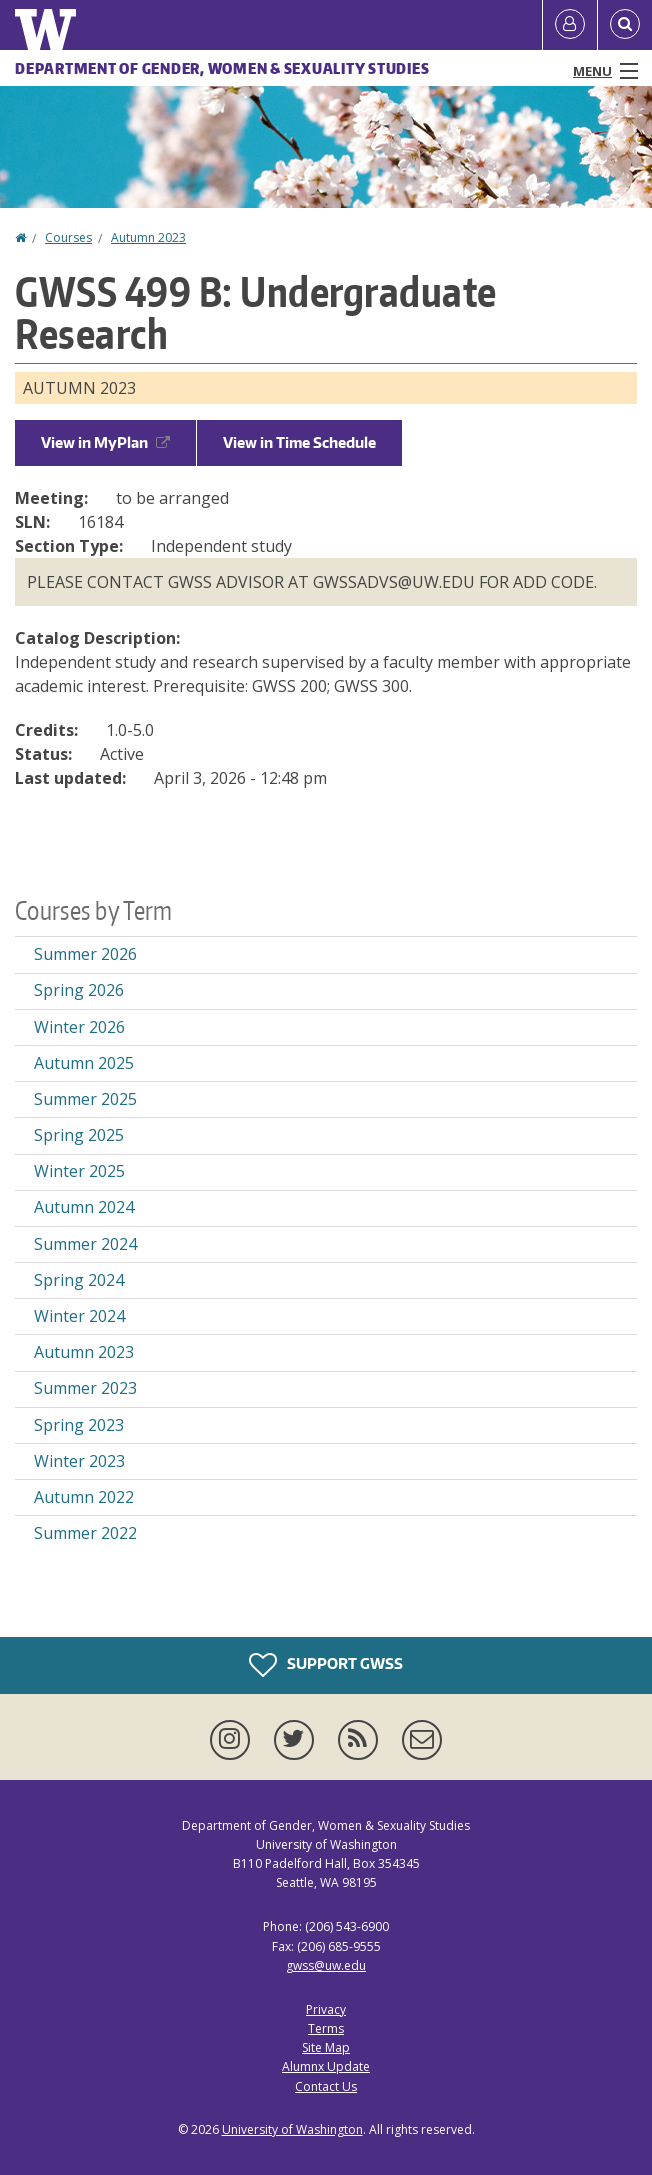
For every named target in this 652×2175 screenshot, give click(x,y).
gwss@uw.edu (326, 1965)
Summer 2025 (85, 1099)
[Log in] (570, 25)
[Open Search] (625, 25)
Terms (326, 2028)
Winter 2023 (79, 1461)
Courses (68, 237)
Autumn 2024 (84, 1207)
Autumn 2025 (84, 1063)
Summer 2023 (85, 1388)
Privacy (326, 2009)
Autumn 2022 (84, 1497)
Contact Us (326, 2086)
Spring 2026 (79, 990)
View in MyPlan (105, 442)
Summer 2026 (85, 954)
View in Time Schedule (299, 442)
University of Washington (292, 2129)
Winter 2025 (79, 1171)
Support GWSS (326, 1665)
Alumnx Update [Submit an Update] (326, 2066)
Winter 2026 (79, 1027)
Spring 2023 (79, 1425)
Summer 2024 (85, 1244)
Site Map (326, 2047)
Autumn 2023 (148, 237)
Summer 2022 (85, 1533)
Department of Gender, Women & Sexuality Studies (222, 68)
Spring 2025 (79, 1135)
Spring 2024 (79, 1280)
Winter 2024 (79, 1316)
